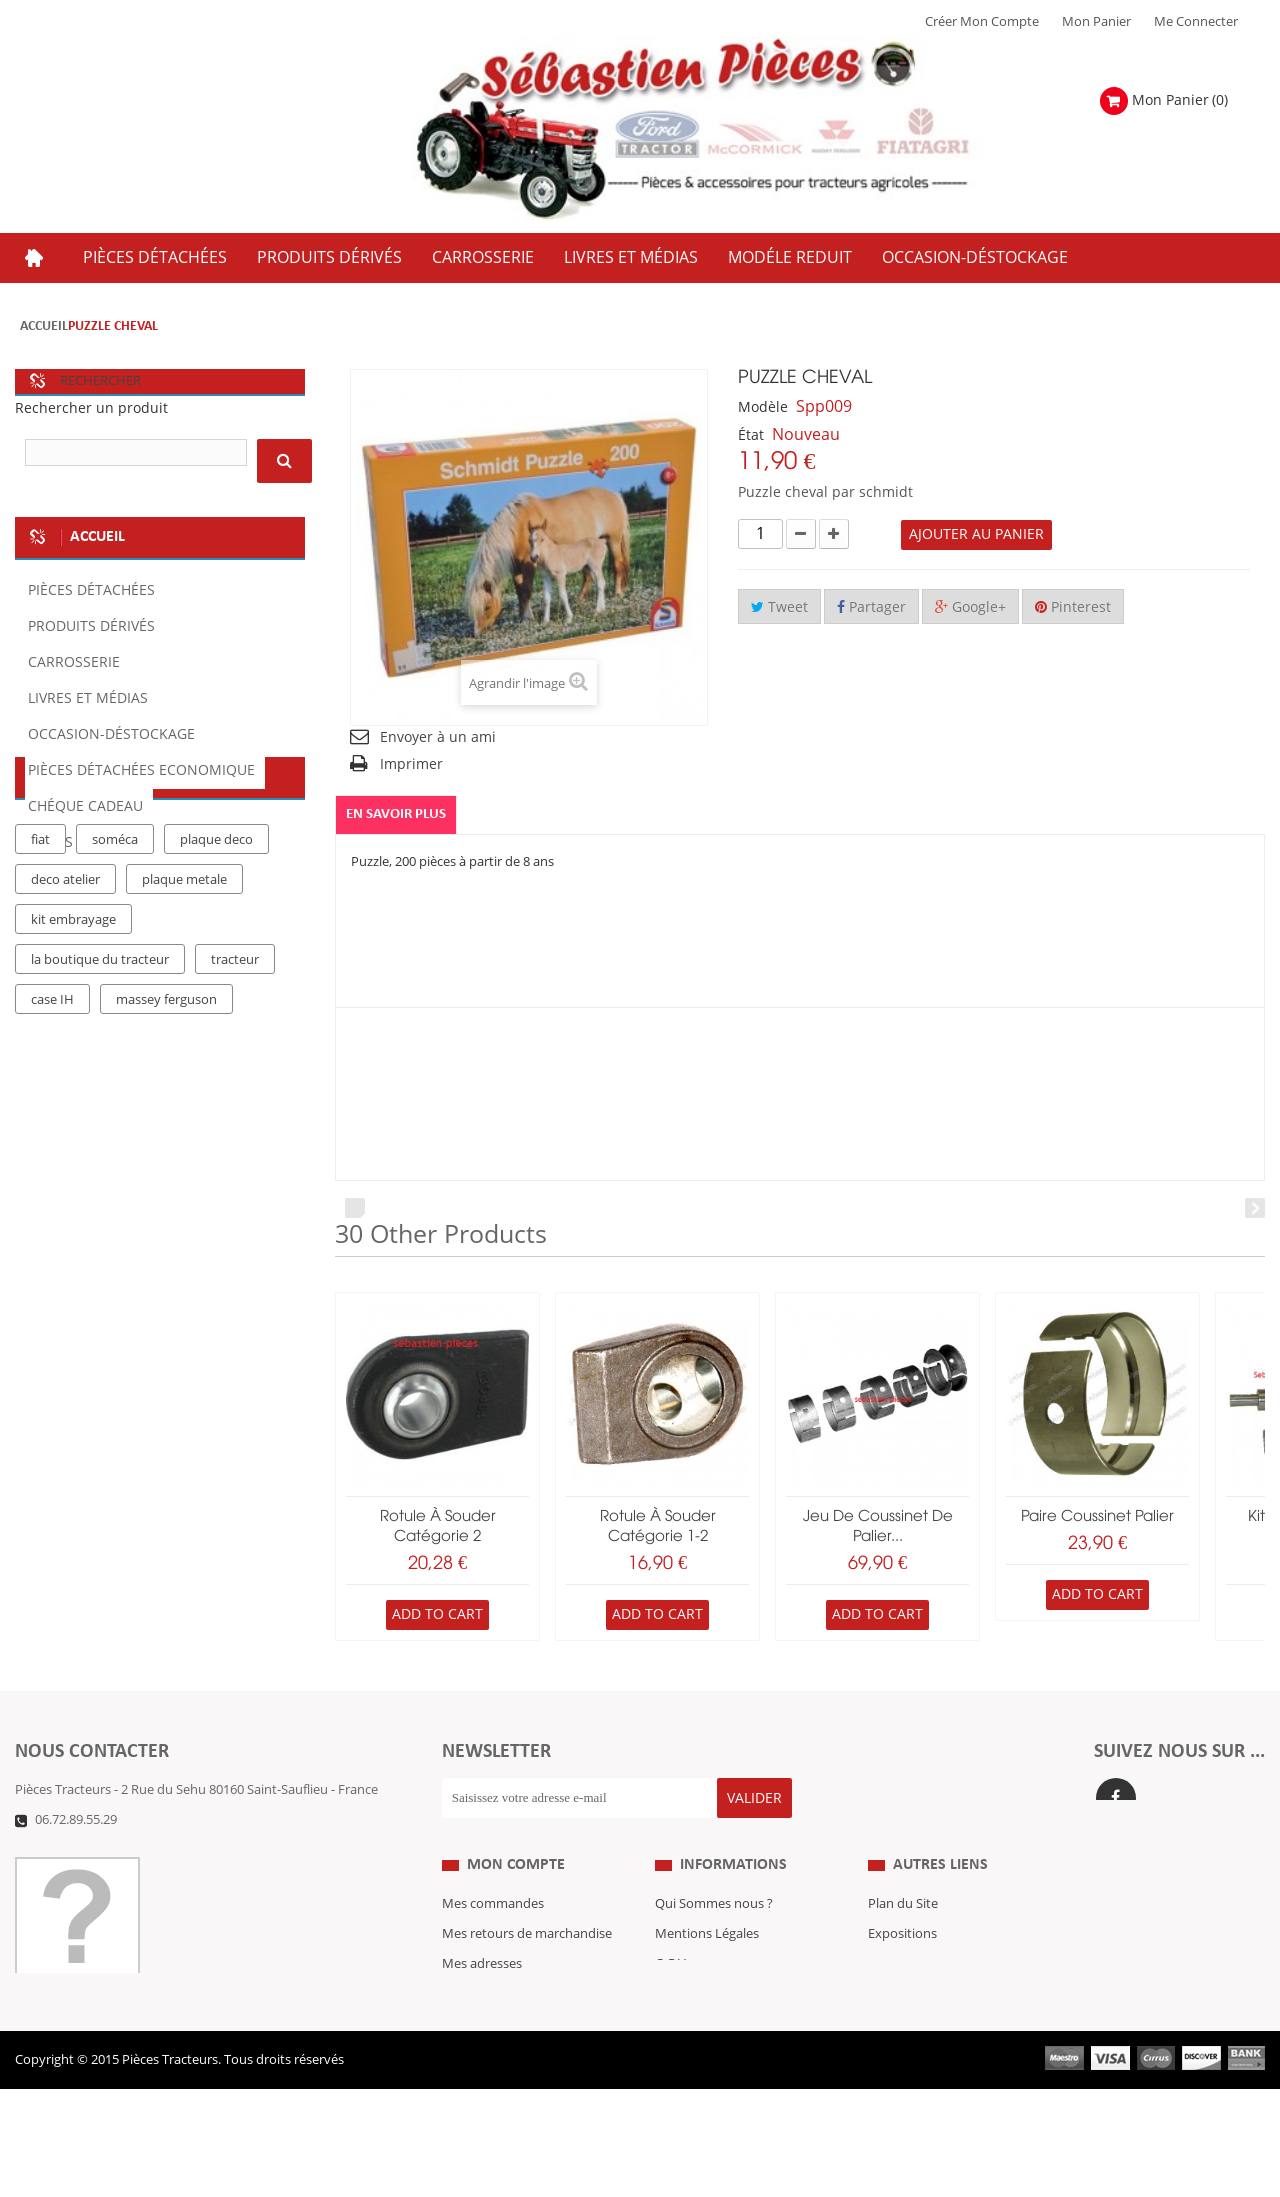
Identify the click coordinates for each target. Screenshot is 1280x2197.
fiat (40, 997)
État (751, 435)
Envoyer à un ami (438, 737)
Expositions (902, 1966)
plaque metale (184, 1037)
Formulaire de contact (100, 1850)
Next (1255, 1208)
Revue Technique (919, 1996)
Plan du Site (903, 1936)
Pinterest (1073, 607)
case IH (52, 1157)
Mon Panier (1096, 22)
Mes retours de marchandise (527, 1966)
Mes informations (494, 2026)
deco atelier (65, 1037)
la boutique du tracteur (100, 1117)
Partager (871, 607)
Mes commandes (493, 1936)
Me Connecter (1196, 22)
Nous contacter (914, 2026)
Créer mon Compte (982, 22)
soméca (115, 997)
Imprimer (411, 764)
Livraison (682, 2026)
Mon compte (516, 1896)
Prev (355, 1208)
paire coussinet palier (1097, 1517)
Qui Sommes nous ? (714, 1936)
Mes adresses (482, 1996)
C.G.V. (672, 1996)
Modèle (763, 407)
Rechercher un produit (91, 408)
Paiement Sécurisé (709, 2056)
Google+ (970, 607)
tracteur (235, 1117)
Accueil (44, 326)
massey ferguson (166, 1157)
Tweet (779, 607)
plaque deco (216, 997)
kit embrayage (73, 1077)
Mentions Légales (707, 1966)
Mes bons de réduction (510, 2056)
